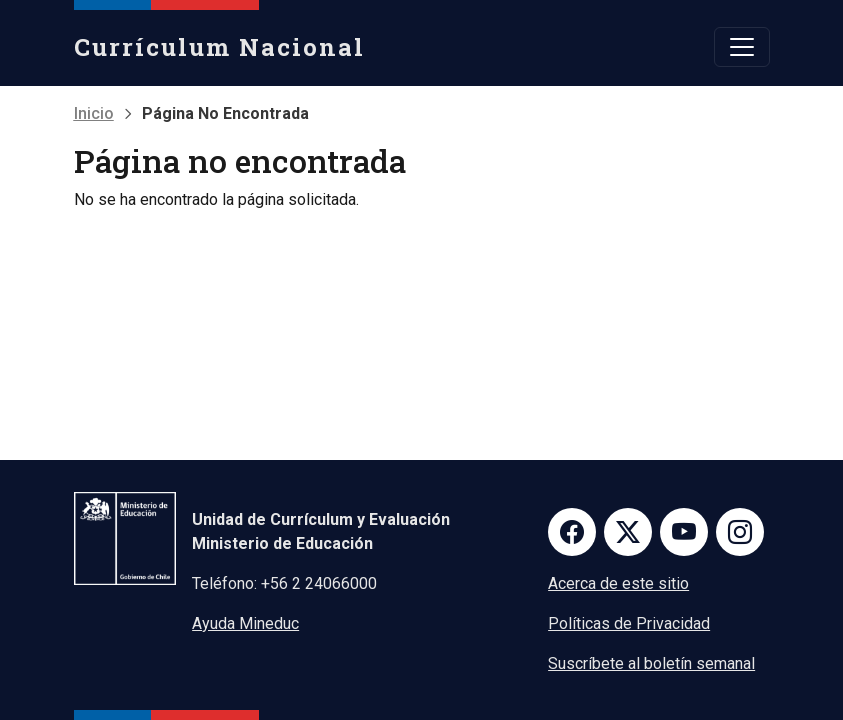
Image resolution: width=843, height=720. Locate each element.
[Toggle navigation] (742, 47)
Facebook (572, 532)
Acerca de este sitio (618, 583)
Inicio (94, 113)
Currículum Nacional (219, 47)
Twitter (628, 532)
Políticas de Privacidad (629, 623)
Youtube (684, 532)
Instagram (740, 532)
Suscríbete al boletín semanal (651, 663)
